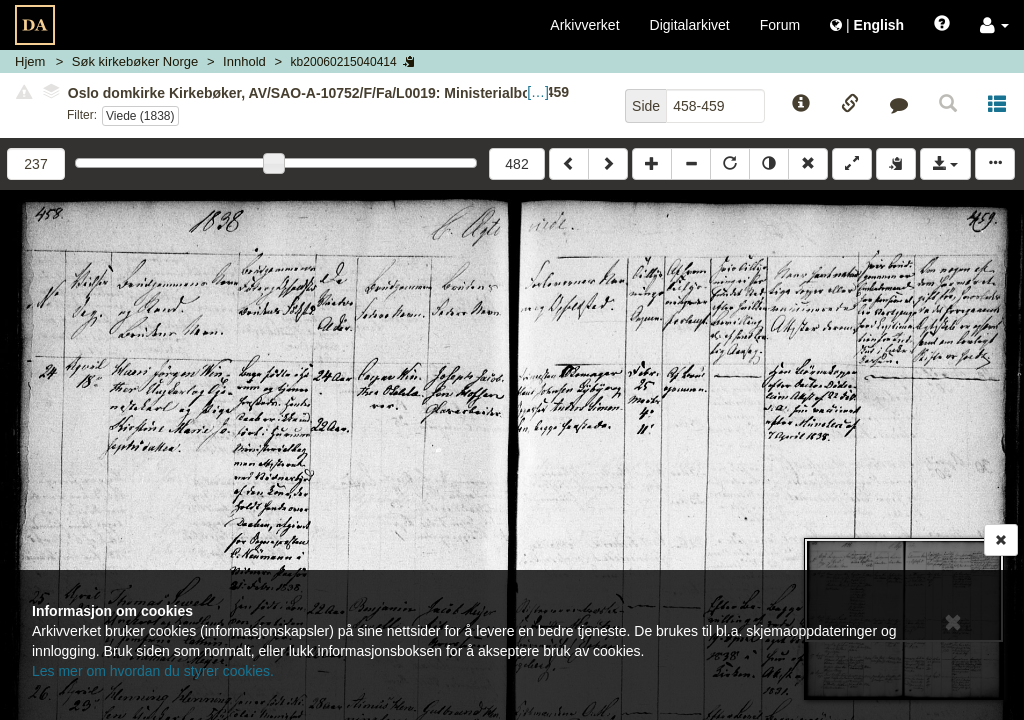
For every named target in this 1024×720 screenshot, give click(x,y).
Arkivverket (584, 25)
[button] (994, 25)
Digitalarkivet (690, 25)
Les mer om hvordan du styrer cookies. (153, 671)
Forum (780, 25)
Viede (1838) (140, 116)
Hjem (30, 61)
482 (516, 164)
